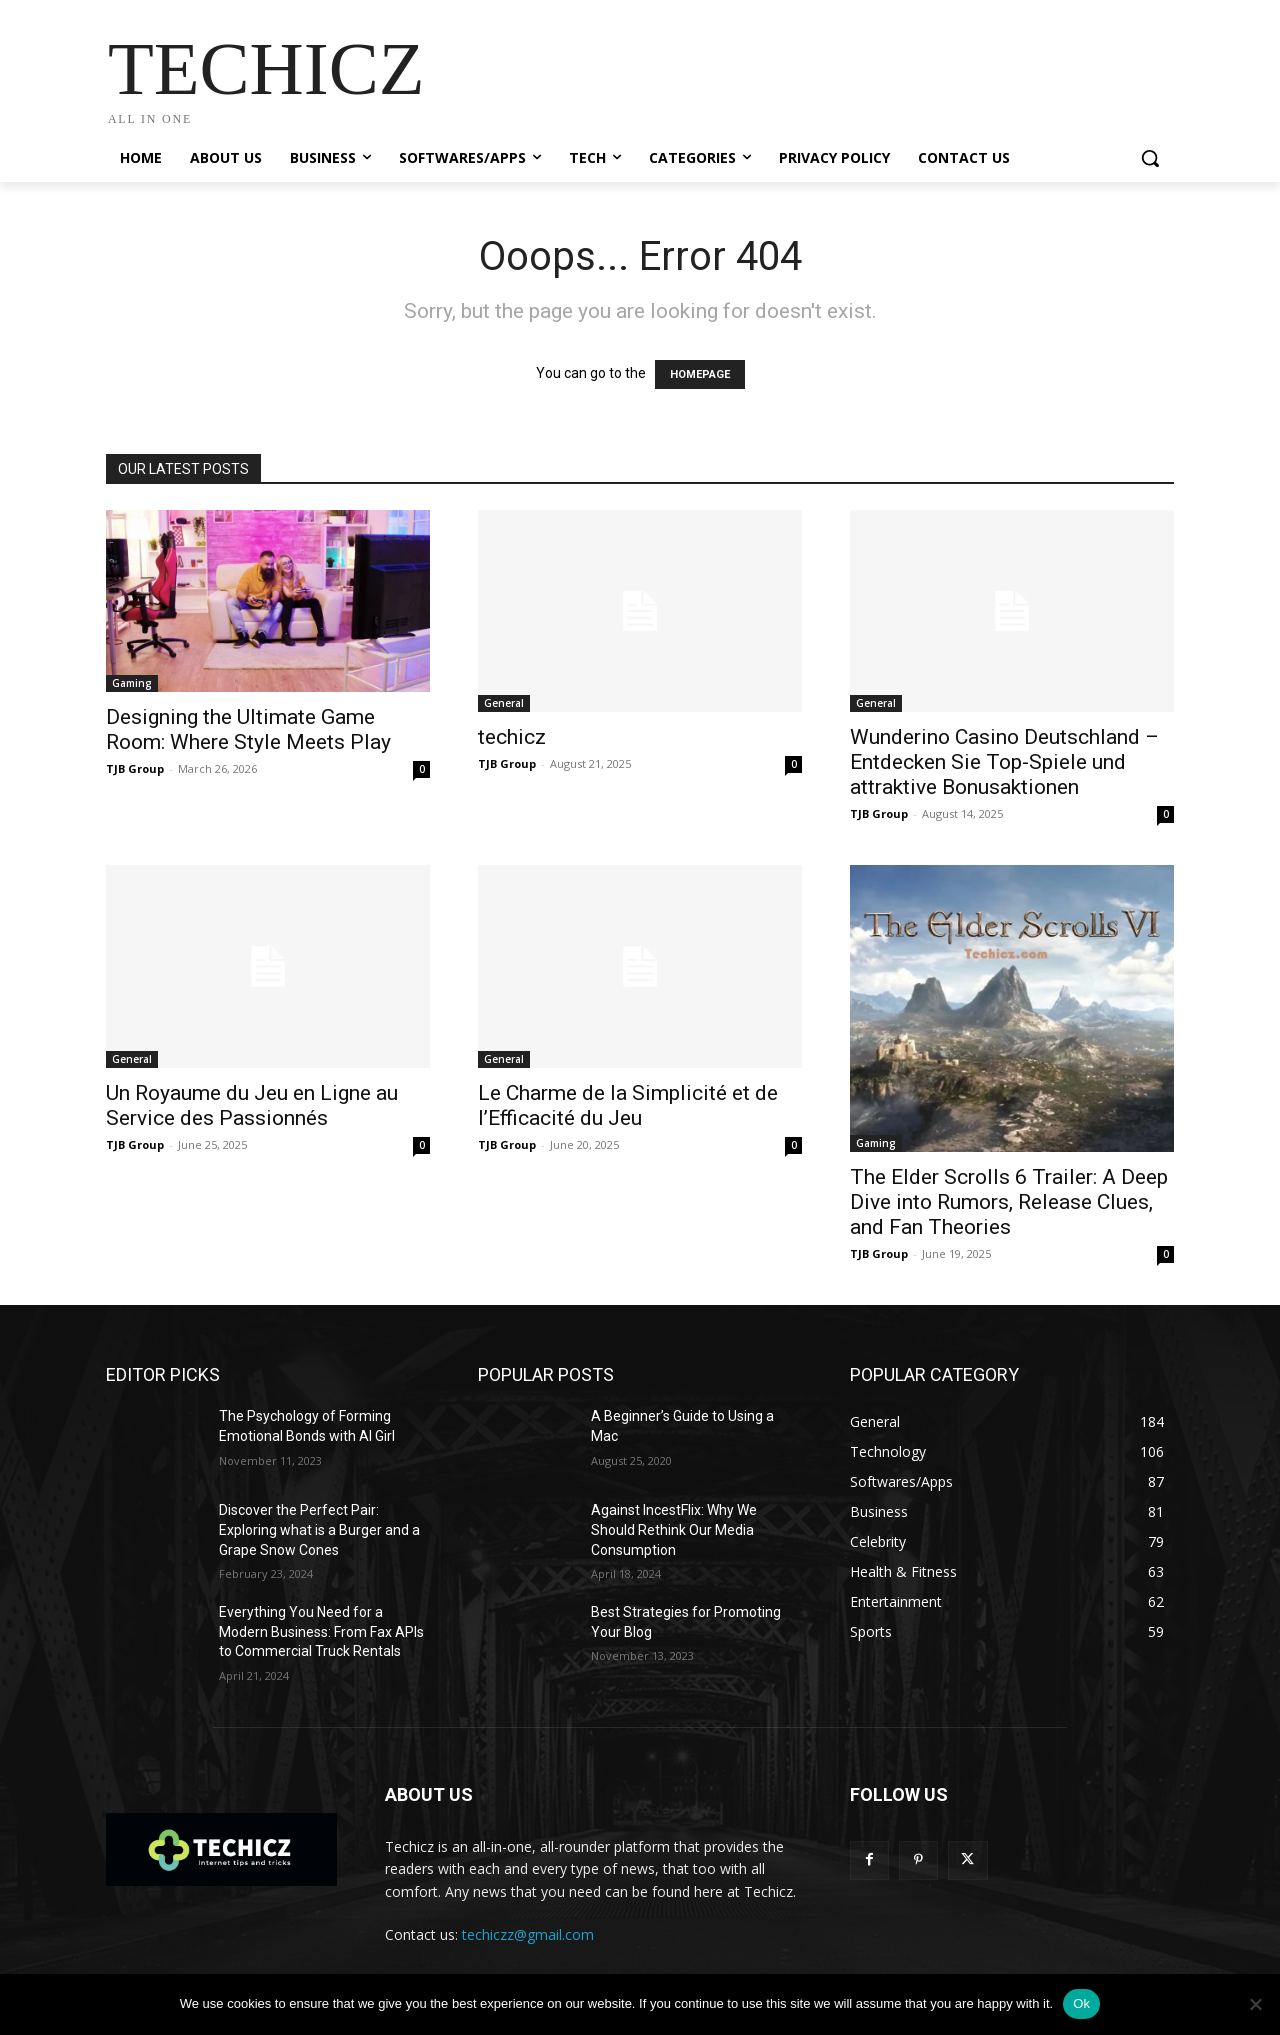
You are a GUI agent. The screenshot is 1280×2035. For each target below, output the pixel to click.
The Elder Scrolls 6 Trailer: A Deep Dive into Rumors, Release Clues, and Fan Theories (1009, 1202)
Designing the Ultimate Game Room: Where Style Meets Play (248, 729)
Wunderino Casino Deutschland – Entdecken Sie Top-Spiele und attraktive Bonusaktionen (1004, 762)
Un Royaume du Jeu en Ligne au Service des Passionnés (252, 1105)
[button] (1150, 158)
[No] (1255, 2004)
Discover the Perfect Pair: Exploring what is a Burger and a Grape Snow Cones (319, 1529)
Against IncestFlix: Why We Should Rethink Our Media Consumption (674, 1529)
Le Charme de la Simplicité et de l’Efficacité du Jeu (628, 1105)
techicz (512, 737)
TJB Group (135, 768)
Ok (1081, 2003)
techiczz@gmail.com (528, 1934)
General (504, 703)
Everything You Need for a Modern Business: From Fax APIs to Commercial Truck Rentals (321, 1631)
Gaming (132, 683)
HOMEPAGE (700, 374)
